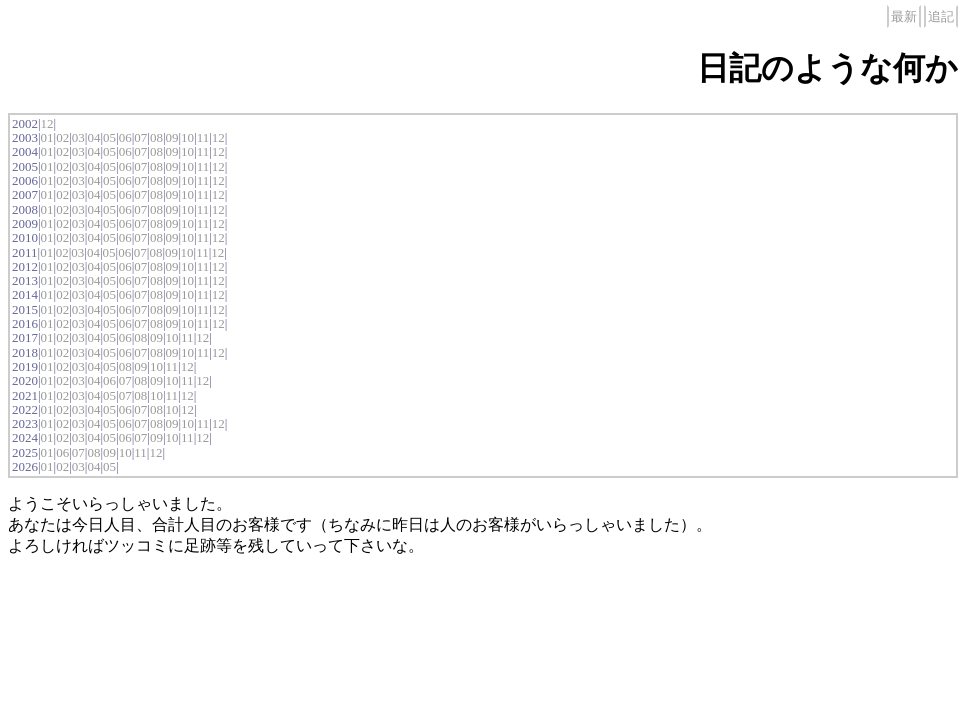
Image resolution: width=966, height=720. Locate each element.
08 (156, 137)
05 (109, 137)
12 (47, 123)
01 (47, 137)
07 (140, 137)
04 (93, 137)
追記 (941, 16)
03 (78, 137)
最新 (904, 16)
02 (62, 137)
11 (203, 137)
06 (125, 137)
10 (187, 137)
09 (171, 137)
